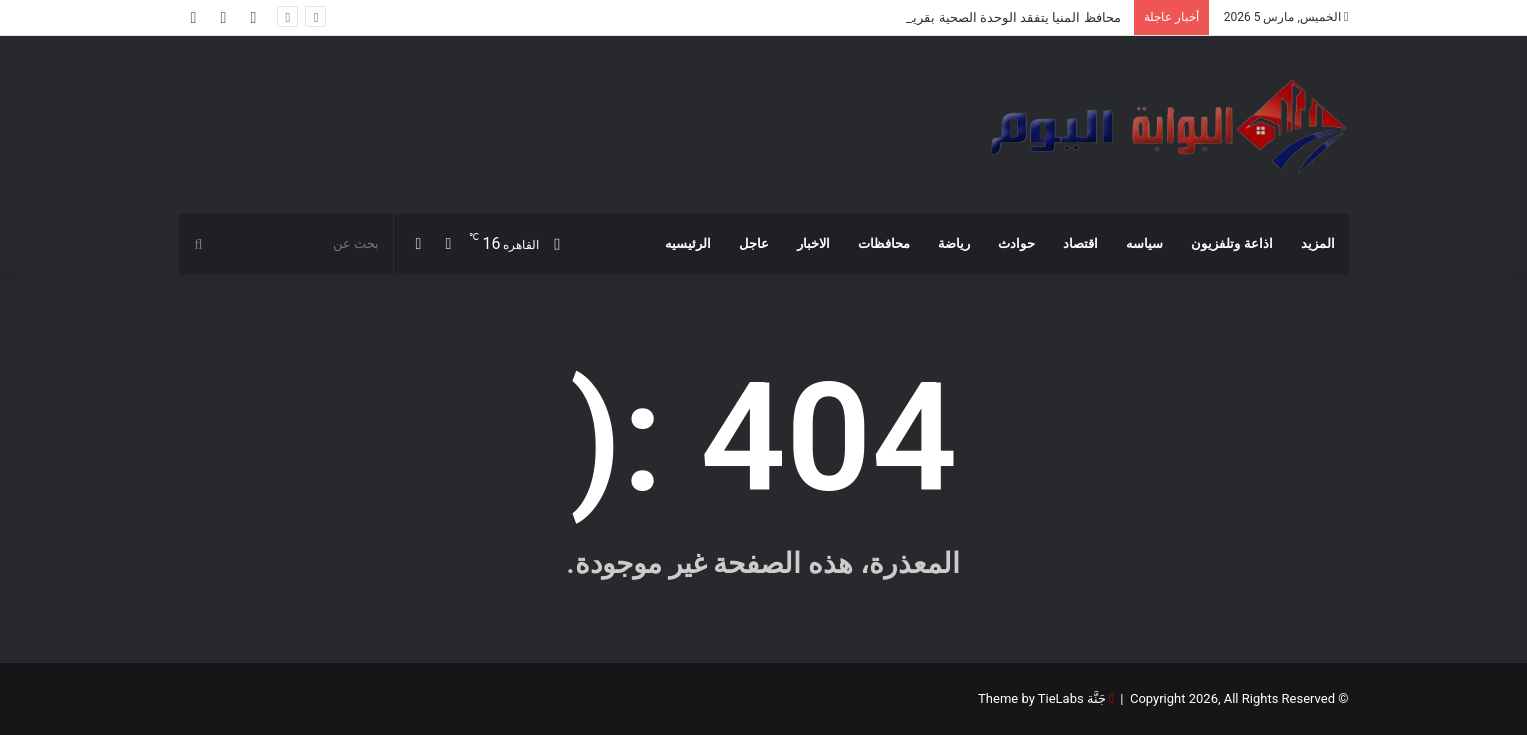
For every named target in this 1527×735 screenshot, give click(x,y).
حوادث (1016, 243)
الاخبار (813, 243)
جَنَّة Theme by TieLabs (1042, 698)
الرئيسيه (688, 243)
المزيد (1318, 243)
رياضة (954, 243)
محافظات (884, 243)
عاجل (754, 243)
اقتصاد (1080, 243)
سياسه (1144, 243)
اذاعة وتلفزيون (1231, 243)
